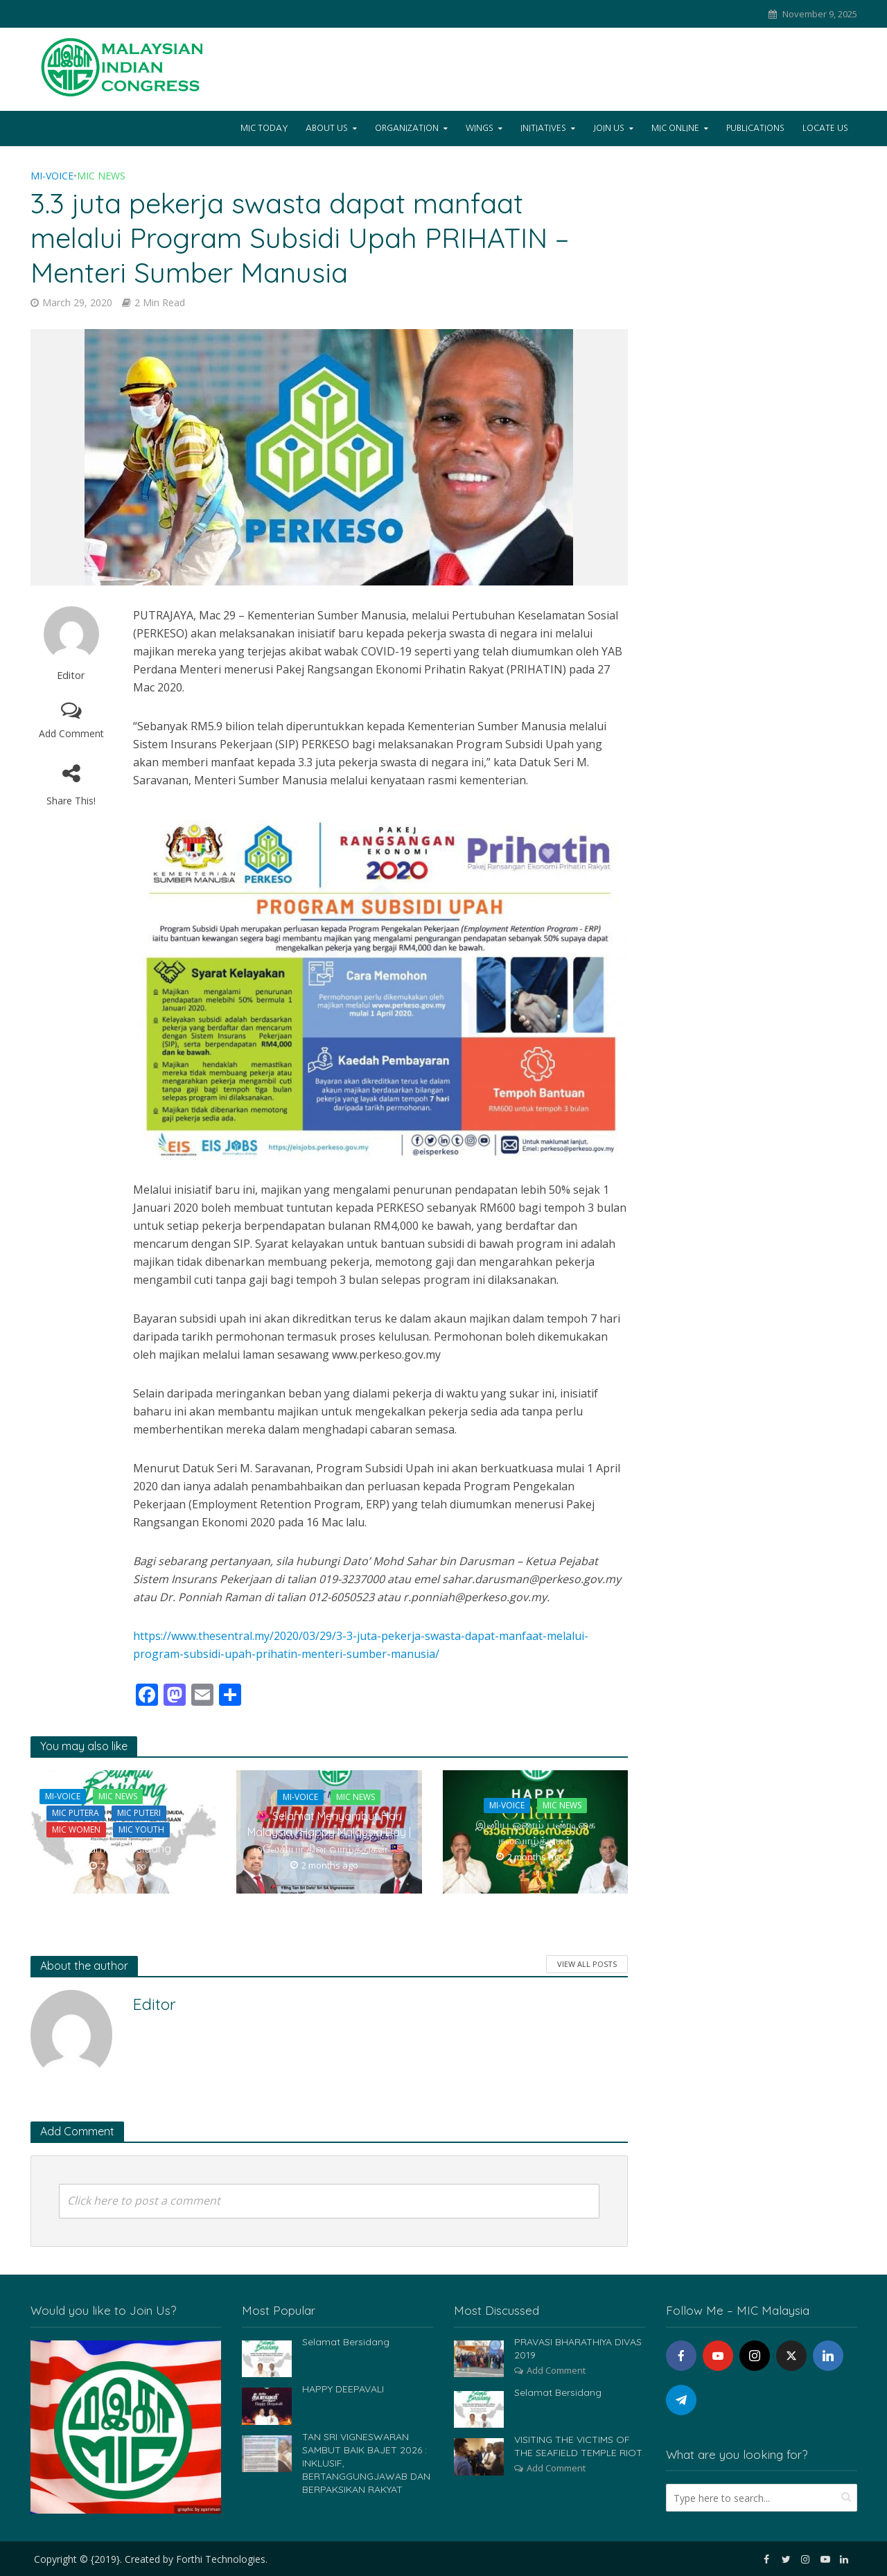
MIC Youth (141, 1829)
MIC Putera (75, 1813)
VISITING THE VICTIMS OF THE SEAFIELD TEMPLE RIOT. (579, 2446)
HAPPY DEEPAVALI (343, 2389)
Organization (407, 128)
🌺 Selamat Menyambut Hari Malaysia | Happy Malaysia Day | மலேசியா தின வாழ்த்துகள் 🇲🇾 (329, 1832)
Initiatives (543, 128)
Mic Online (675, 128)
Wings (479, 128)
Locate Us (825, 128)
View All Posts (587, 1964)
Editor (71, 675)
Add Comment (71, 733)
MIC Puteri (139, 1813)
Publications (755, 128)
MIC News (101, 175)
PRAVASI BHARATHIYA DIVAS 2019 (578, 2348)
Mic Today (264, 128)
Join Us (608, 128)
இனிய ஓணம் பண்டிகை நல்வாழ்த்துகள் (535, 1832)
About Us (327, 128)
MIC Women (76, 1829)
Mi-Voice (51, 175)
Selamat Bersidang (122, 1848)
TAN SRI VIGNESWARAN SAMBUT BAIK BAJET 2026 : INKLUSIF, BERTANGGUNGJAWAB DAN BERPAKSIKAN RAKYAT (366, 2463)
